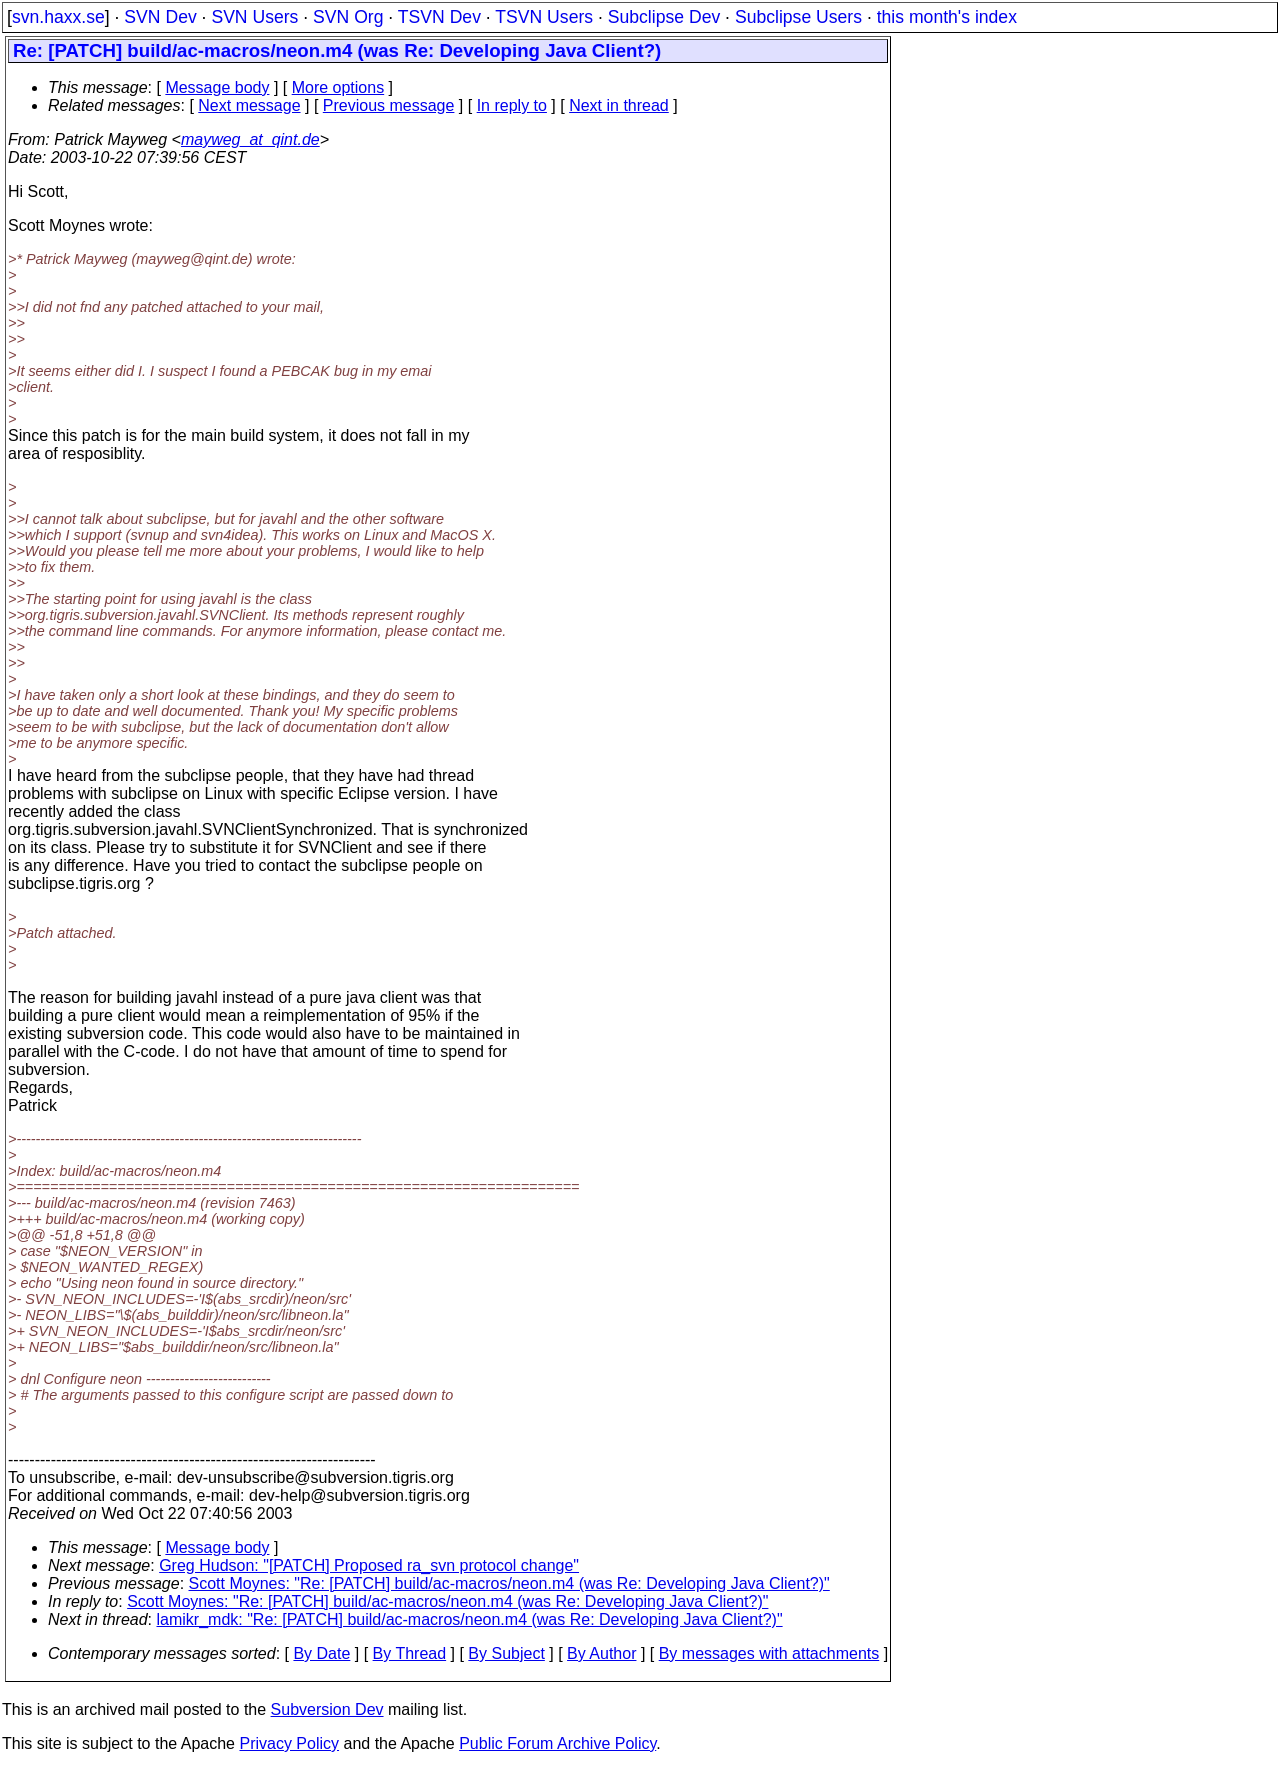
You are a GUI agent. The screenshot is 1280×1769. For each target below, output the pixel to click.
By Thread (410, 1653)
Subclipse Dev (664, 17)
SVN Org (348, 17)
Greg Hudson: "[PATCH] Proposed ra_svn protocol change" (369, 1565)
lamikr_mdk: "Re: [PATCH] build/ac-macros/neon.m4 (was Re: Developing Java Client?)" (470, 1619)
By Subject (506, 1653)
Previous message (389, 105)
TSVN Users (544, 17)
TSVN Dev (439, 17)
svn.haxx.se (58, 17)
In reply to (512, 105)
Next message (249, 105)
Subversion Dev (327, 1709)
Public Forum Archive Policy (557, 1743)
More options (338, 87)
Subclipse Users (798, 17)
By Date (321, 1653)
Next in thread (619, 105)
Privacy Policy (289, 1743)
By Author (601, 1653)
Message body (217, 87)
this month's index (947, 17)
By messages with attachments (769, 1653)
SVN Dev (160, 17)
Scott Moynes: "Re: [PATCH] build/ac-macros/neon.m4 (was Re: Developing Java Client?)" (509, 1583)
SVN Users (254, 17)
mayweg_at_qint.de (250, 139)
